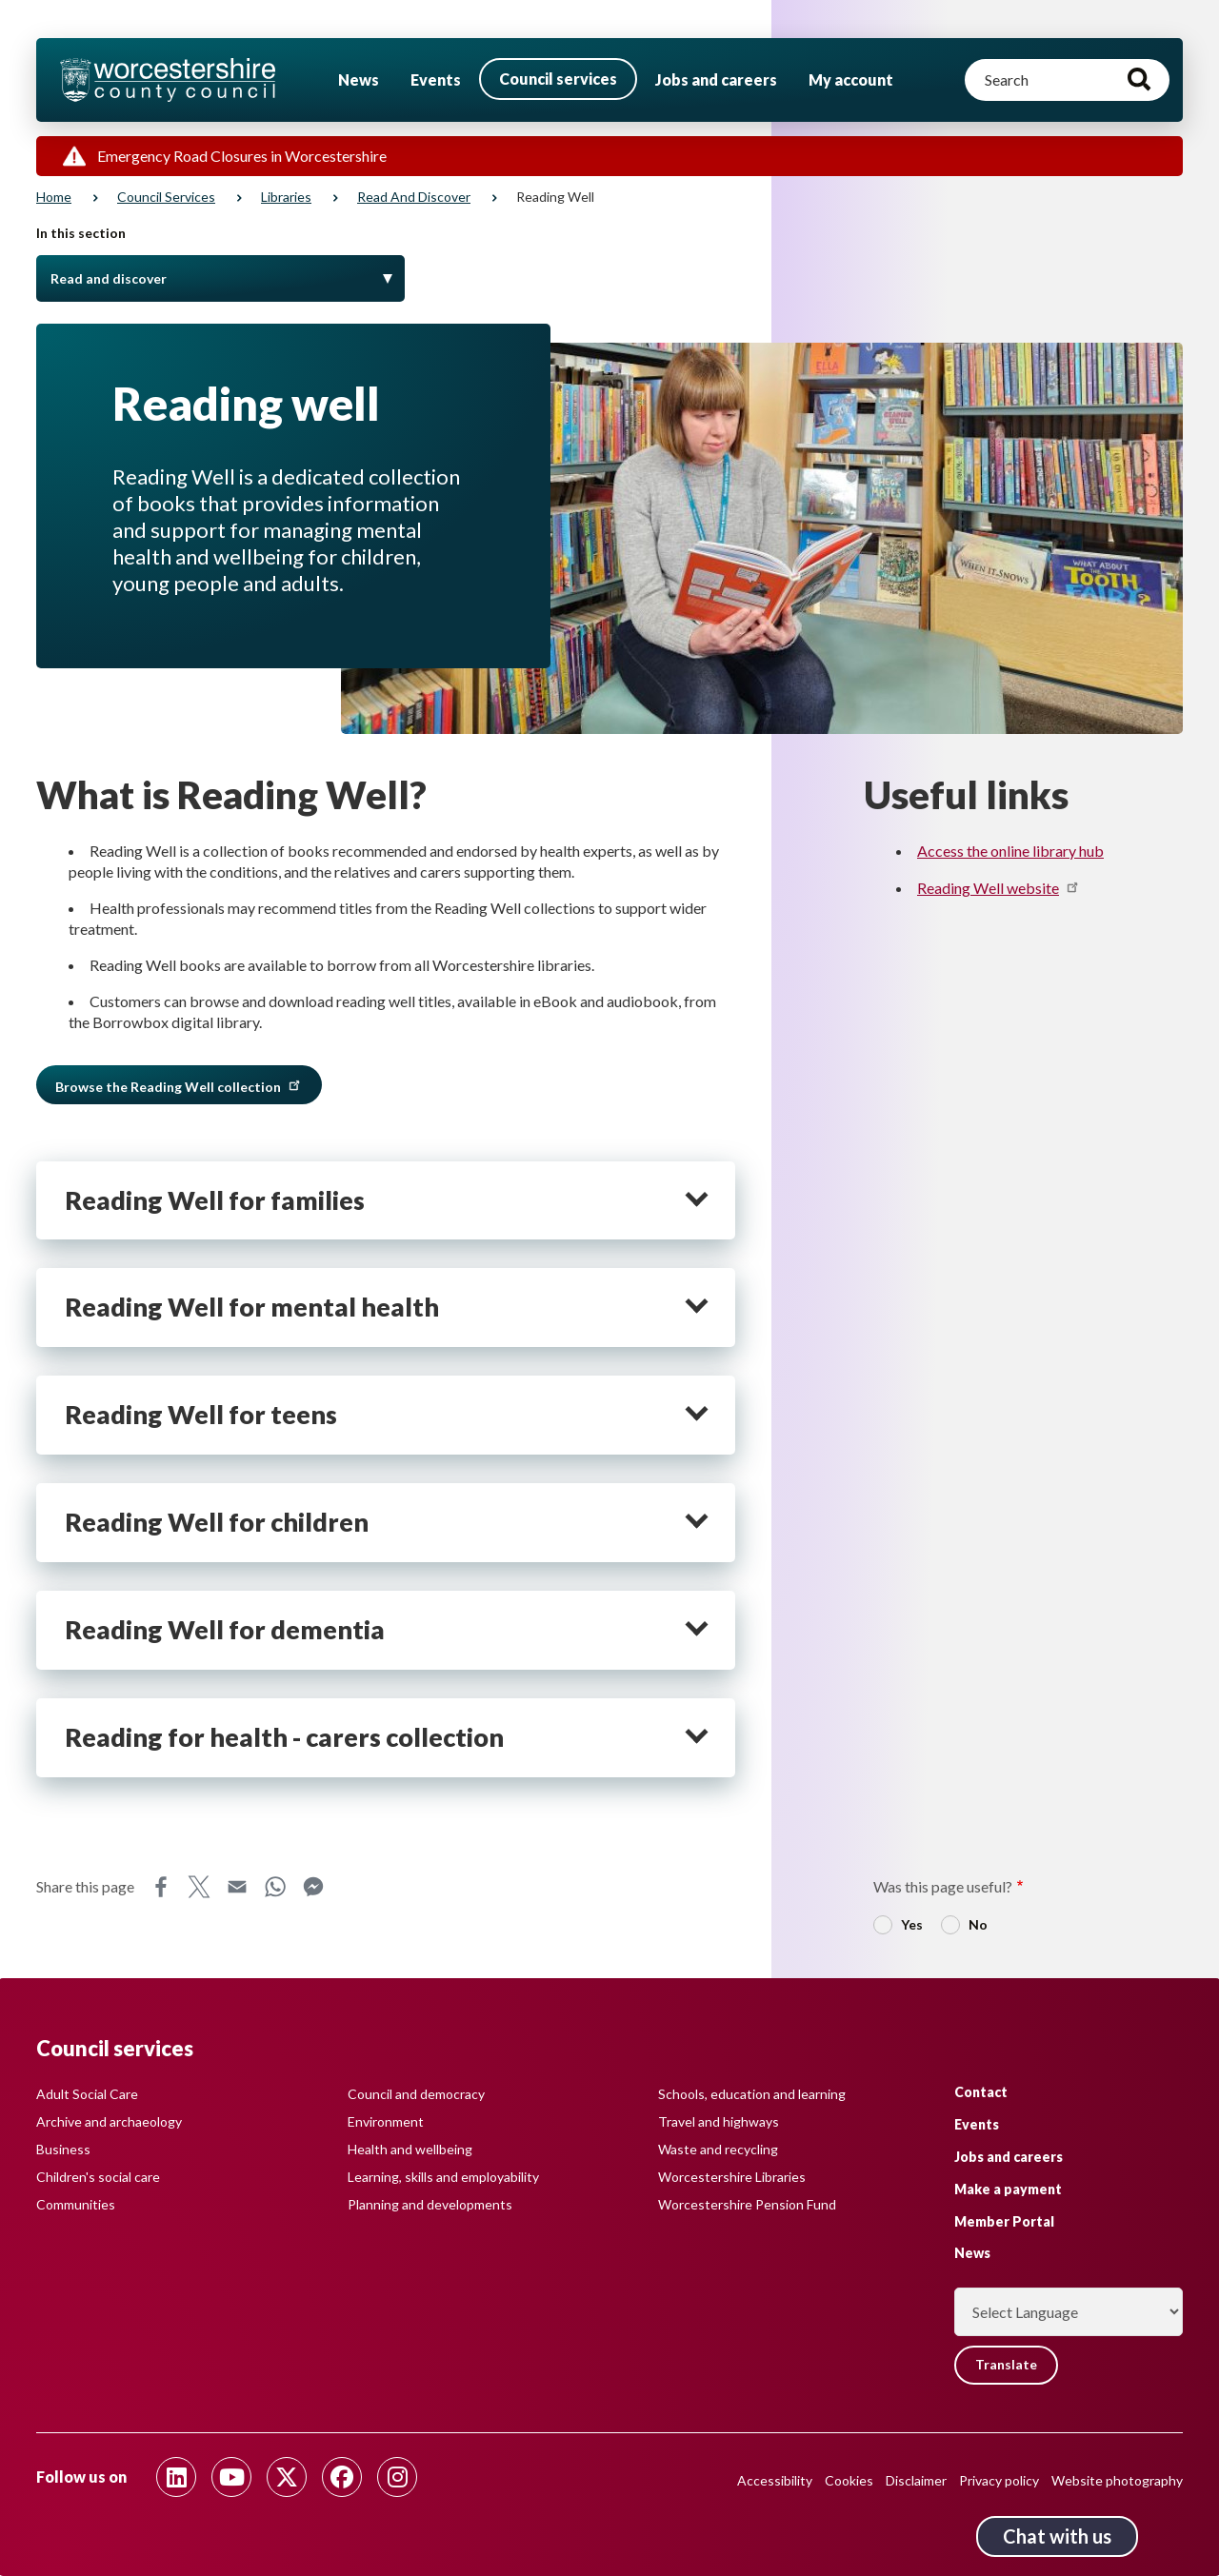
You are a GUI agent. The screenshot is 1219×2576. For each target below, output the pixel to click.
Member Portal (1004, 2220)
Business (63, 2149)
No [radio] (978, 1924)
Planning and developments (430, 2204)
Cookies (849, 2480)
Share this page (85, 1886)
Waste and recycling (718, 2149)
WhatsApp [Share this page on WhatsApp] (275, 1887)
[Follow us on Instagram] (397, 2477)
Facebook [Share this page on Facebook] (161, 1887)
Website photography (1117, 2480)
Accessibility (774, 2480)
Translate (1006, 2365)
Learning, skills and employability (443, 2177)
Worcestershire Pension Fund (747, 2204)
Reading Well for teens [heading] (201, 1414)
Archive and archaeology (109, 2121)
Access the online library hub (1010, 851)
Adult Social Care (87, 2094)
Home (53, 196)
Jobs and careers (716, 79)
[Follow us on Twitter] (287, 2477)
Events (435, 79)
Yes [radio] (912, 1924)
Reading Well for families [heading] (215, 1200)
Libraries (286, 196)
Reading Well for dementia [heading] (225, 1630)
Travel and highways (718, 2121)
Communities (75, 2204)
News (358, 79)
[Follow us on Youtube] (231, 2477)
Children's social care (98, 2177)
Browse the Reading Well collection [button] (179, 1085)
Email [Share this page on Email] (237, 1887)
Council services (558, 78)
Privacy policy (999, 2480)
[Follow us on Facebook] (342, 2477)
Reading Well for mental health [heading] (252, 1307)
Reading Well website (999, 888)
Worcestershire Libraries (732, 2177)
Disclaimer (916, 2480)
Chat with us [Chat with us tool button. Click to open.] (1057, 2536)
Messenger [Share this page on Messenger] (313, 1887)
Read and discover (413, 196)
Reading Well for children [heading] (217, 1522)
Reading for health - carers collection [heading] (284, 1737)
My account (851, 79)
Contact (981, 2092)
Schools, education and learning (752, 2094)
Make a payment (1008, 2189)
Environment (386, 2121)
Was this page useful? (942, 1886)
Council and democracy (416, 2094)
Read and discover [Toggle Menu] (108, 278)
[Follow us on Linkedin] (176, 2477)
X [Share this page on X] (199, 1887)
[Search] (1067, 80)
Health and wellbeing (410, 2149)
